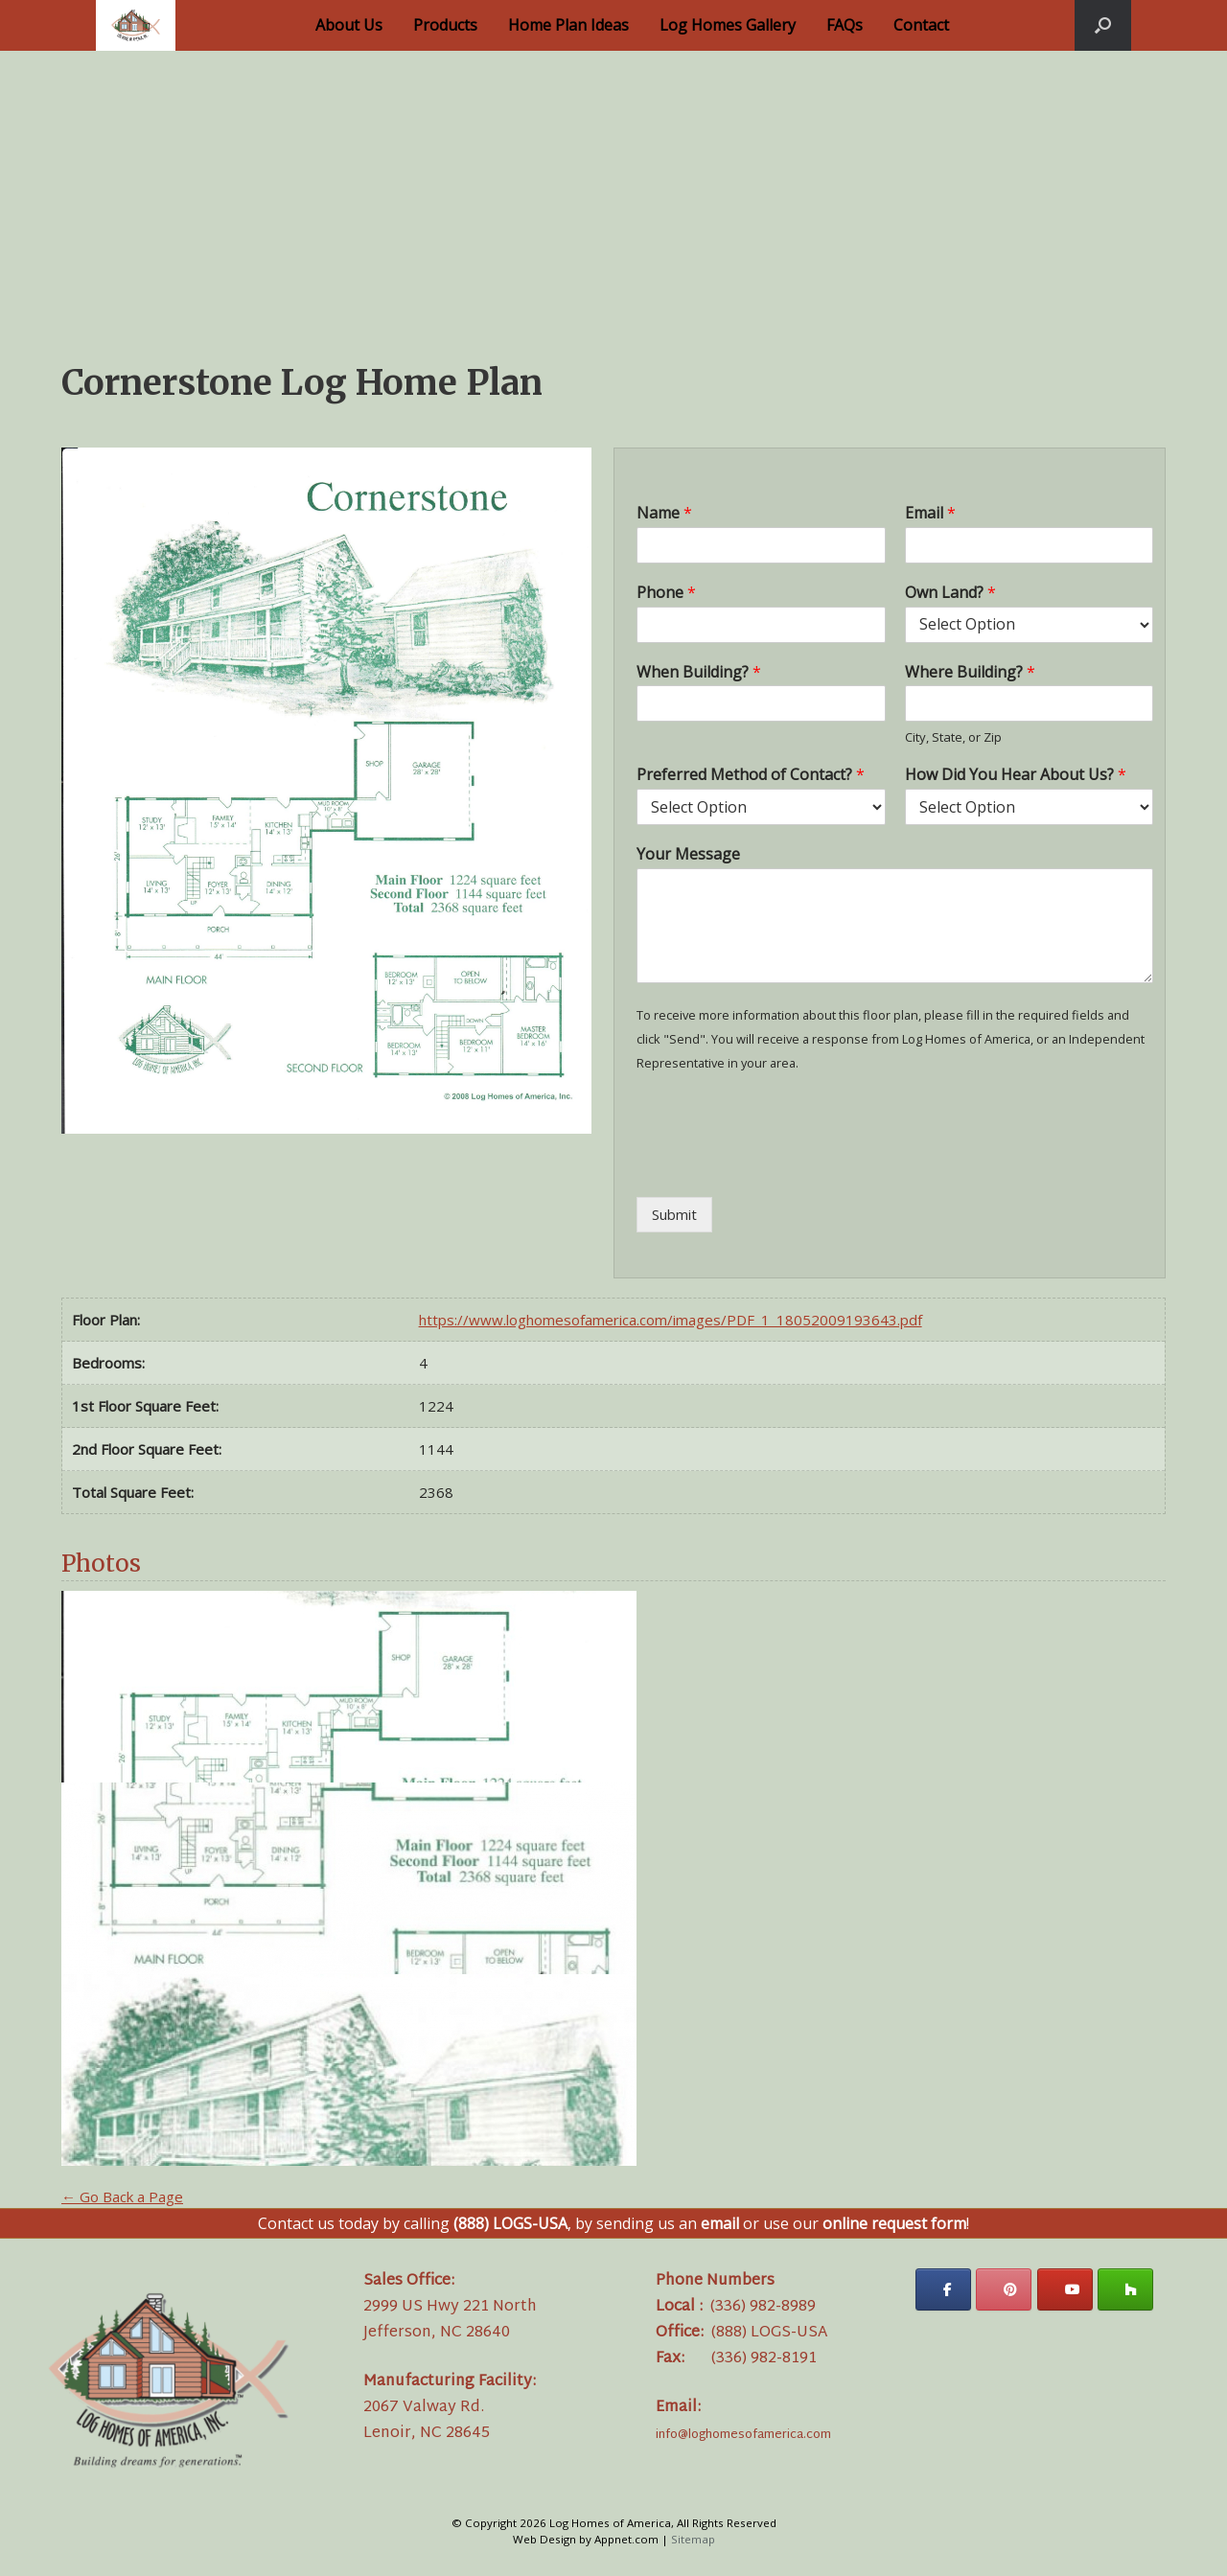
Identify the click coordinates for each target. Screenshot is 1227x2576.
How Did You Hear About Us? (1015, 775)
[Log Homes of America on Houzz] (1125, 2289)
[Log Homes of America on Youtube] (1065, 2289)
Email (930, 513)
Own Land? (950, 593)
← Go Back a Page (122, 2196)
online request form (894, 2223)
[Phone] (761, 625)
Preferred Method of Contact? (751, 775)
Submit (674, 1214)
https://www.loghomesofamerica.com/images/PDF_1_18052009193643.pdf (670, 1319)
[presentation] (782, 1165)
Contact (921, 24)
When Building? (699, 672)
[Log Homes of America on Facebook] (943, 2289)
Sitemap (693, 2539)
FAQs (844, 24)
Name (664, 513)
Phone (666, 593)
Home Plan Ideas (568, 24)
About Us (348, 24)
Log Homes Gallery (728, 24)
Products (445, 24)
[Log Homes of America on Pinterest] (1003, 2289)
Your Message (688, 854)
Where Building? (970, 672)
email (720, 2223)
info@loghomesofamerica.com (743, 2435)
